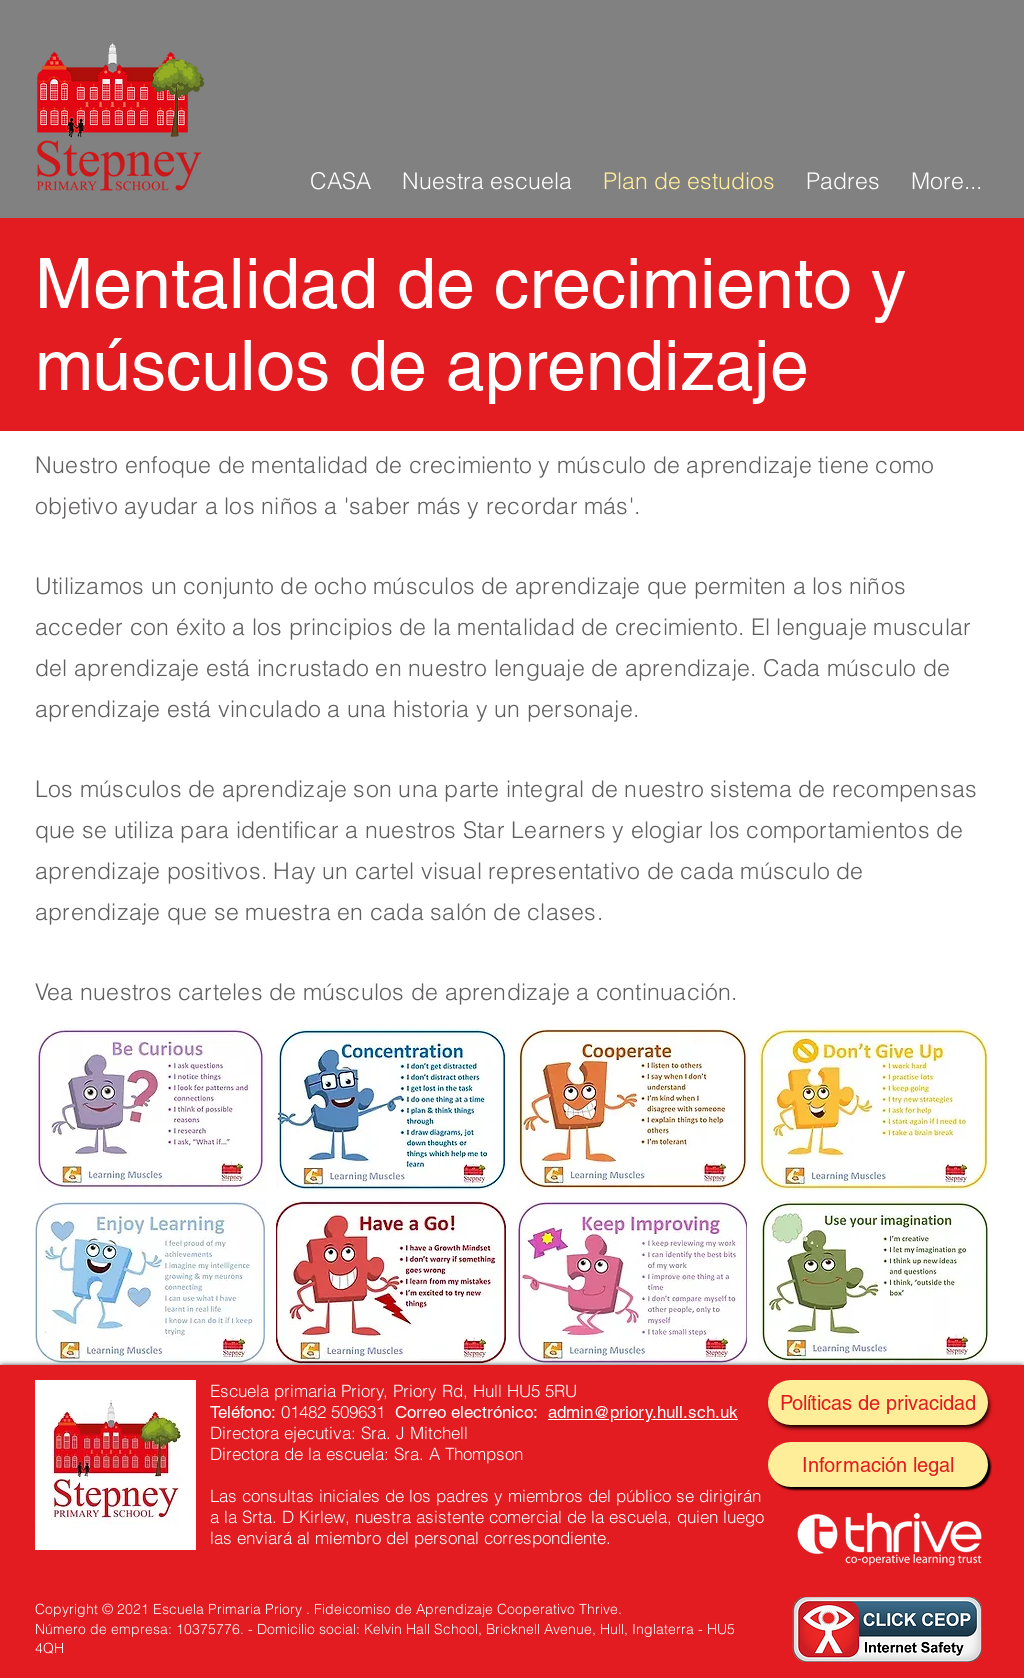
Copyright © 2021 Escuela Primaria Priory (168, 1609)
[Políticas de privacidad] (878, 1402)
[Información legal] (878, 1464)
